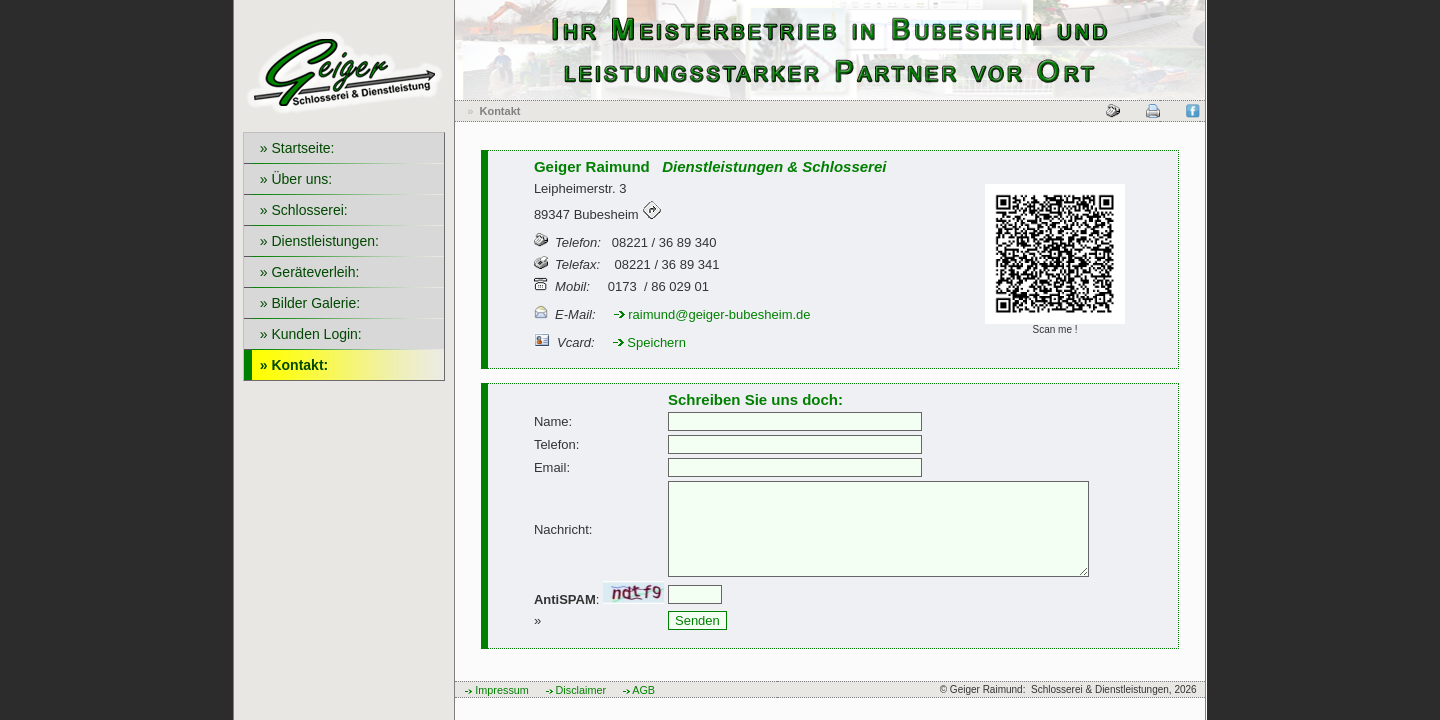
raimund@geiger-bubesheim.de (712, 314)
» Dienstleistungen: (315, 241)
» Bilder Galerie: (306, 303)
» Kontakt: (290, 365)
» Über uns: (292, 179)
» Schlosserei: (300, 210)
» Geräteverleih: (305, 272)
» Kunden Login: (307, 334)
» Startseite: (293, 148)
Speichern (649, 342)
